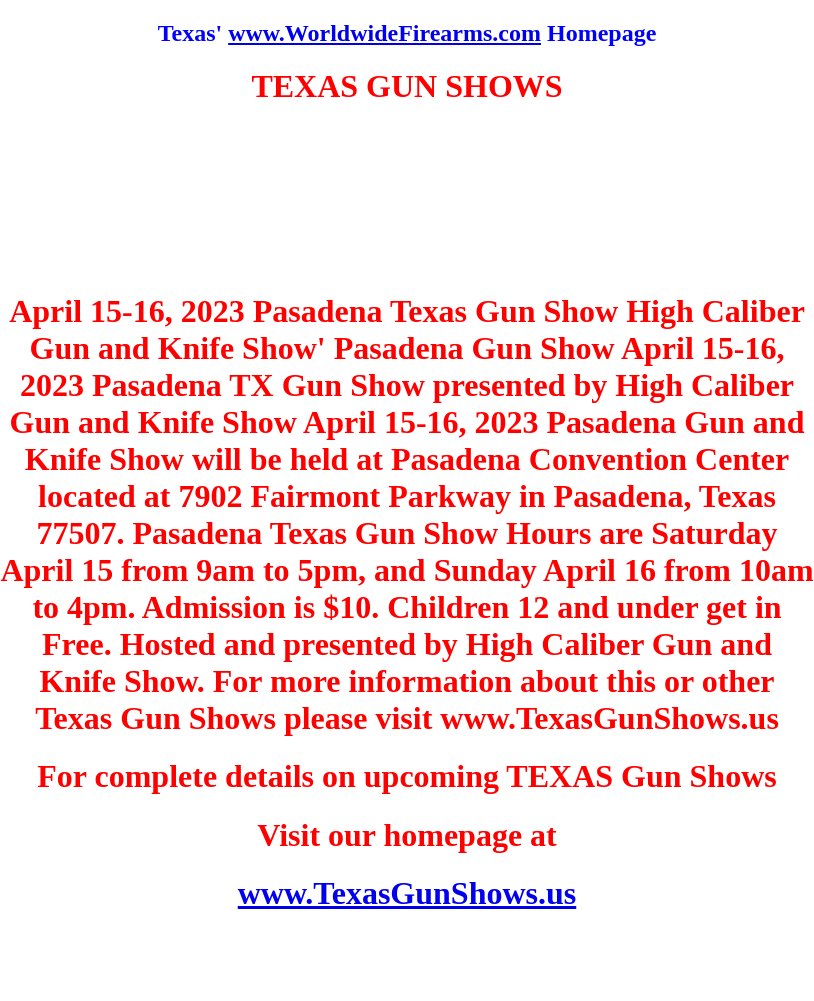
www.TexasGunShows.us (407, 893)
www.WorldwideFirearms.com (384, 33)
